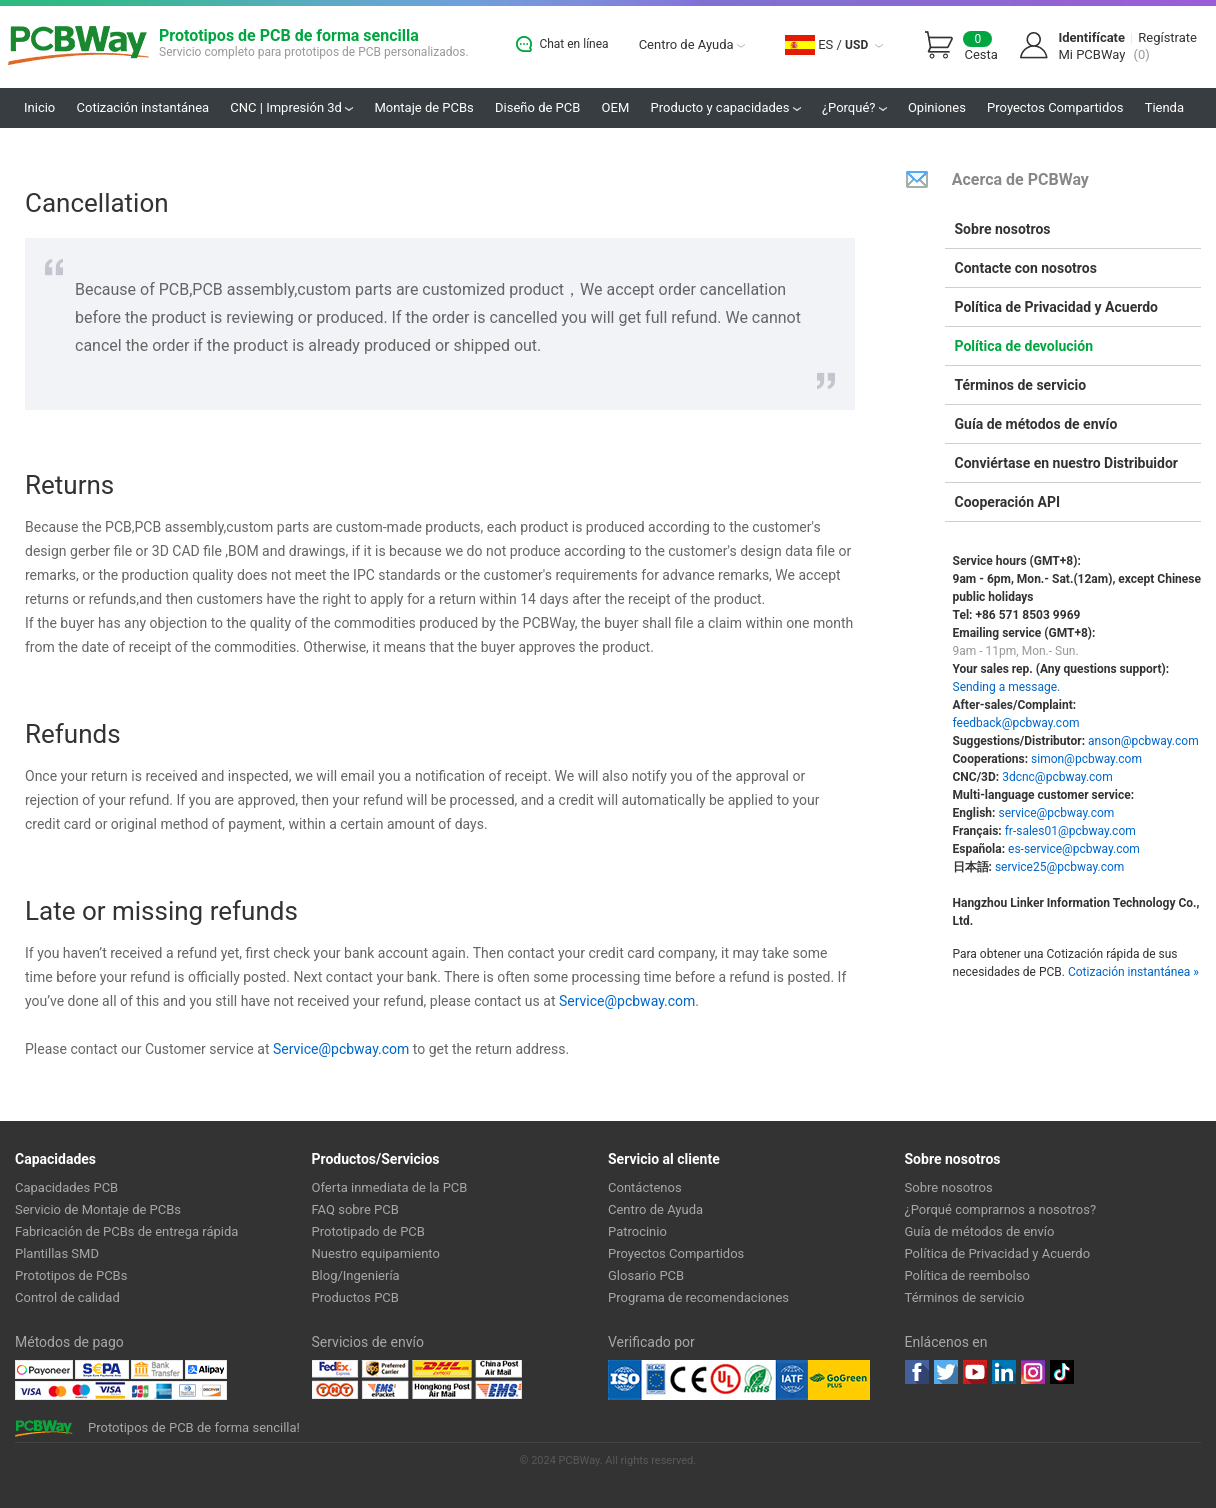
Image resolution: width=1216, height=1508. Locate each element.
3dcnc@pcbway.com (1057, 777)
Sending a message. (1007, 687)
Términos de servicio (1021, 385)
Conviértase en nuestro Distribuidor (1066, 463)
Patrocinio (637, 1231)
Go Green (839, 1380)
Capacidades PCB (66, 1187)
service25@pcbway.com (1059, 867)
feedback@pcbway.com (1016, 723)
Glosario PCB (646, 1275)
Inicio (39, 107)
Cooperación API (1008, 502)
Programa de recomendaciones (698, 1297)
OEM (616, 107)
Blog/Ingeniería (356, 1275)
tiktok (1062, 1372)
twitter (946, 1372)
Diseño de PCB (537, 107)
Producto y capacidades (726, 107)
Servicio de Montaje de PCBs (98, 1209)
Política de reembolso (967, 1275)
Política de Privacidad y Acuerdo (1056, 307)
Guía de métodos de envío (1036, 424)
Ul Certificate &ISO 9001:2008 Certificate (708, 1380)
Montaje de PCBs (423, 107)
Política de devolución (1024, 346)
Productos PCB (355, 1297)
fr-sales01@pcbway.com (1070, 831)
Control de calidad (67, 1297)
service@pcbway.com (1056, 813)
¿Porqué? (854, 107)
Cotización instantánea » (1133, 972)
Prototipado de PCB (368, 1231)
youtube (975, 1372)
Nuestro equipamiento (376, 1253)
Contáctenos (645, 1187)
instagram (1033, 1372)
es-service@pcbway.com (1074, 849)
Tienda (1164, 107)
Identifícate (1091, 37)
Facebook (917, 1372)
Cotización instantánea (143, 107)
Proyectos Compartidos (1055, 107)
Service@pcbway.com (627, 1001)
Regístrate (1167, 37)
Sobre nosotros (1003, 229)
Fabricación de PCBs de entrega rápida (126, 1231)
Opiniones (937, 107)
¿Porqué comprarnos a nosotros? (1001, 1209)
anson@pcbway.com (1143, 741)
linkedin (1004, 1372)
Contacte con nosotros (1026, 268)
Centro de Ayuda (692, 44)
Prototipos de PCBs (71, 1275)
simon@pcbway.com (1086, 759)
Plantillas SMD (57, 1253)
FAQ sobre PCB (355, 1209)
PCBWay (78, 46)
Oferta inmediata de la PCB (390, 1187)
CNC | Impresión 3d (291, 107)
